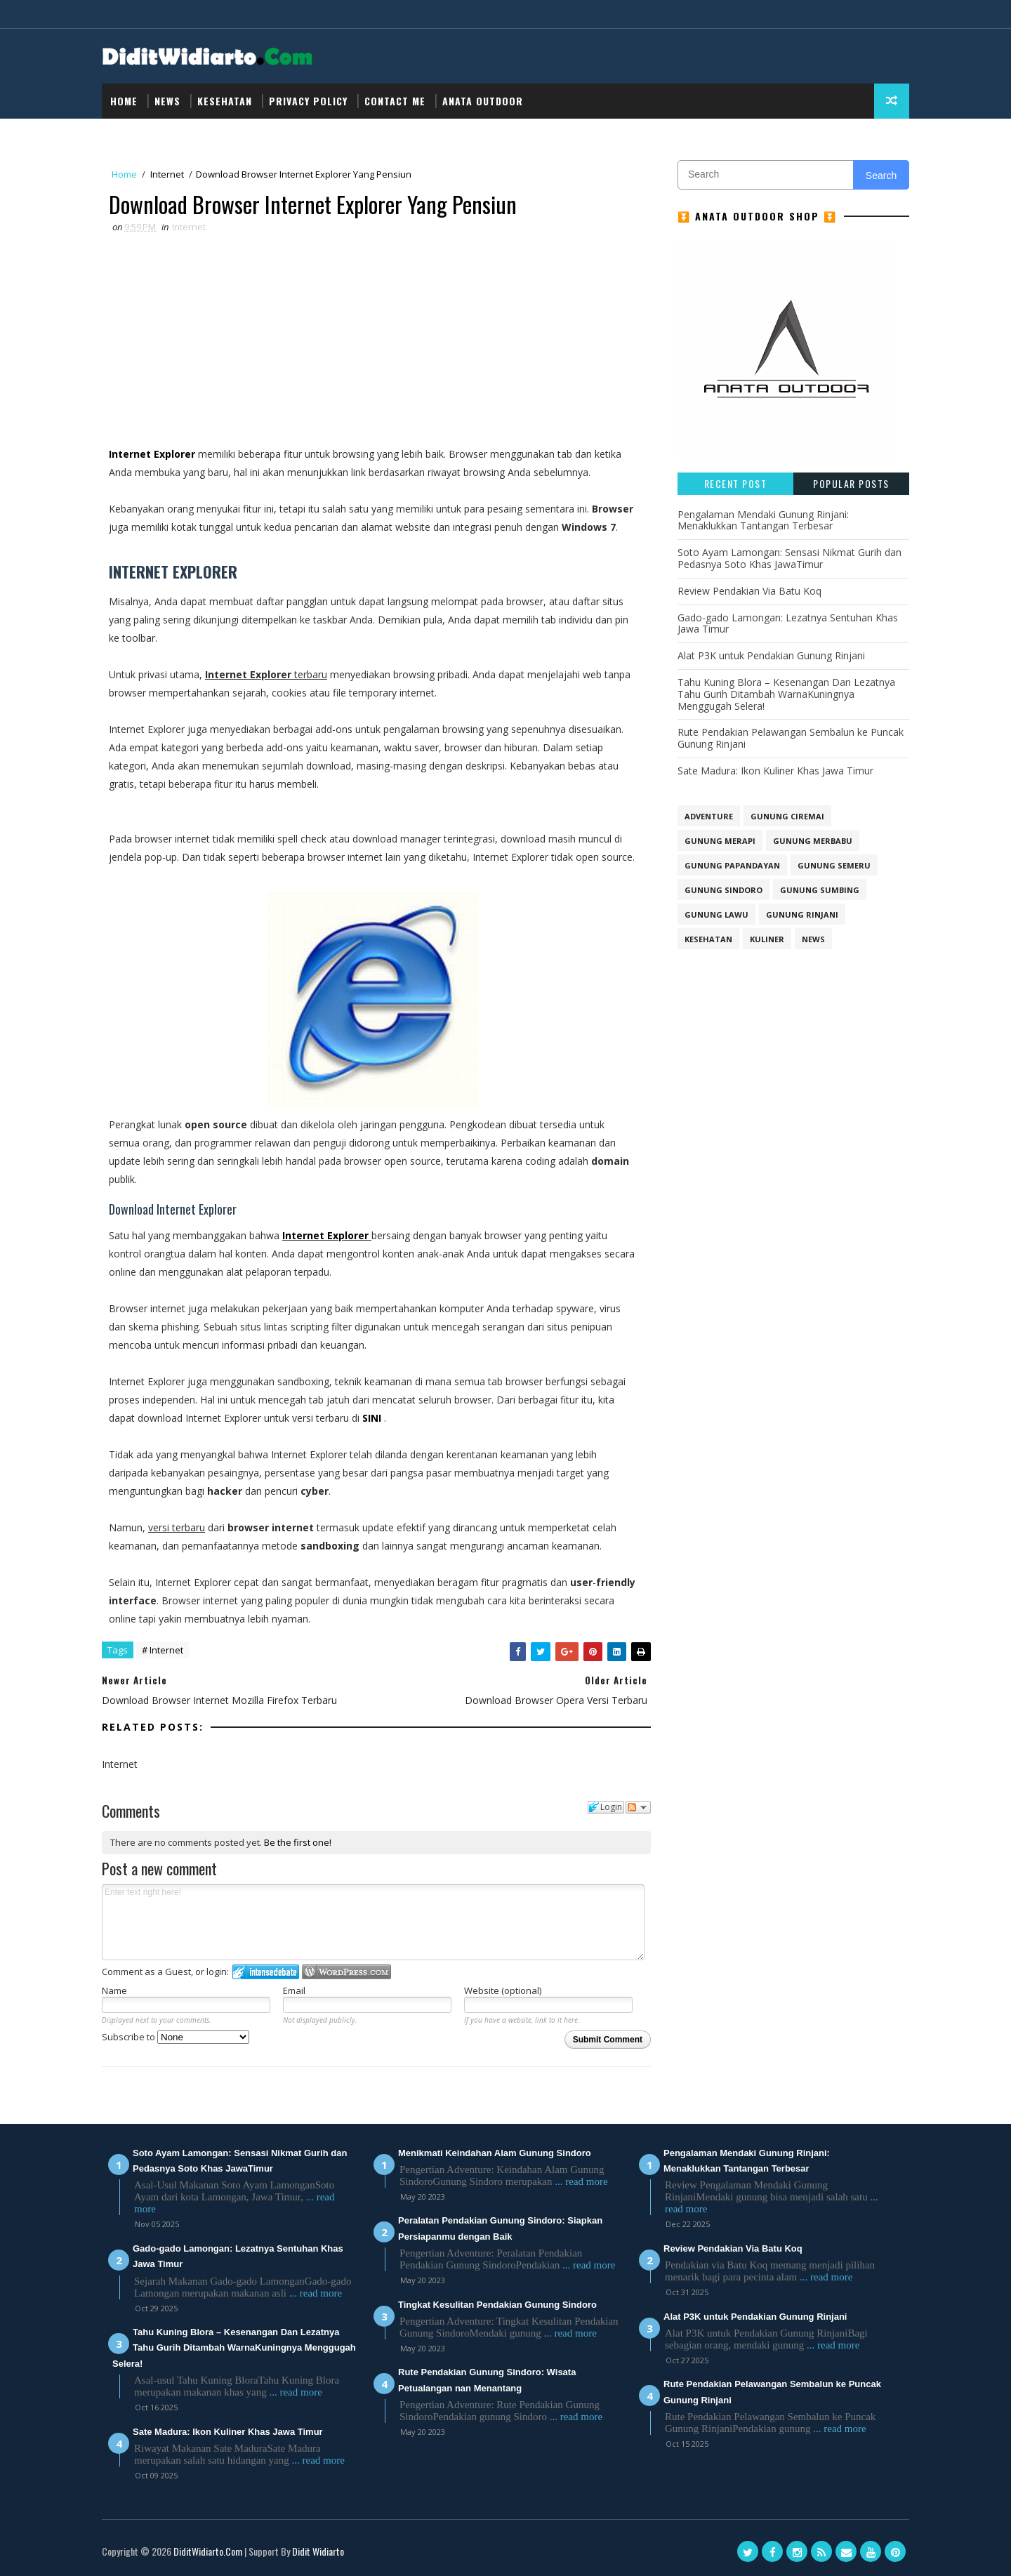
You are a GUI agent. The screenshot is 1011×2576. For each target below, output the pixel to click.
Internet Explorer (153, 454)
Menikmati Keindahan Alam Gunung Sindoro (494, 2153)
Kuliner (767, 939)
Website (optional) (502, 1990)
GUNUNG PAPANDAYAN (732, 865)
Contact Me (394, 100)
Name (114, 1990)
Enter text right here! (373, 1922)
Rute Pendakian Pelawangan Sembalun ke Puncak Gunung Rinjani (791, 738)
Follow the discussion (638, 1807)
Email (294, 1990)
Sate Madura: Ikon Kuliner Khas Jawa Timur (775, 770)
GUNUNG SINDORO (723, 890)
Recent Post (735, 483)
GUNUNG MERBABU (812, 840)
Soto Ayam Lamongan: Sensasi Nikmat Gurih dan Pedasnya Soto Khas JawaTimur (789, 558)
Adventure (709, 816)
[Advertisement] (373, 340)
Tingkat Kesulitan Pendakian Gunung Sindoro (497, 2304)
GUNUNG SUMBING (819, 890)
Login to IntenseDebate (265, 1971)
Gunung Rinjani (802, 914)
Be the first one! (297, 1842)
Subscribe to (175, 2036)
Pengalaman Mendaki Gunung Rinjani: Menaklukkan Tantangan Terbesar (763, 520)
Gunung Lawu (716, 914)
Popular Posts (851, 483)
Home (124, 100)
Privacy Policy (308, 100)
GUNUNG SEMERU (834, 865)
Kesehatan (224, 100)
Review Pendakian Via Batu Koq (749, 590)
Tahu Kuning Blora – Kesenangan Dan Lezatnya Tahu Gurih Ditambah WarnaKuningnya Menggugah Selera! (786, 694)
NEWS (167, 100)
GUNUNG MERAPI (720, 840)
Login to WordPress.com (346, 1971)
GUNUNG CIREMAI (787, 816)
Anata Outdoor (482, 100)
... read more (315, 2293)
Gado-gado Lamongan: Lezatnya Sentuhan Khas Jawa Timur (788, 623)
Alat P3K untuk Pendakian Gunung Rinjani (771, 655)
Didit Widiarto (318, 2551)
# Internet (162, 1650)
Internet (167, 174)
